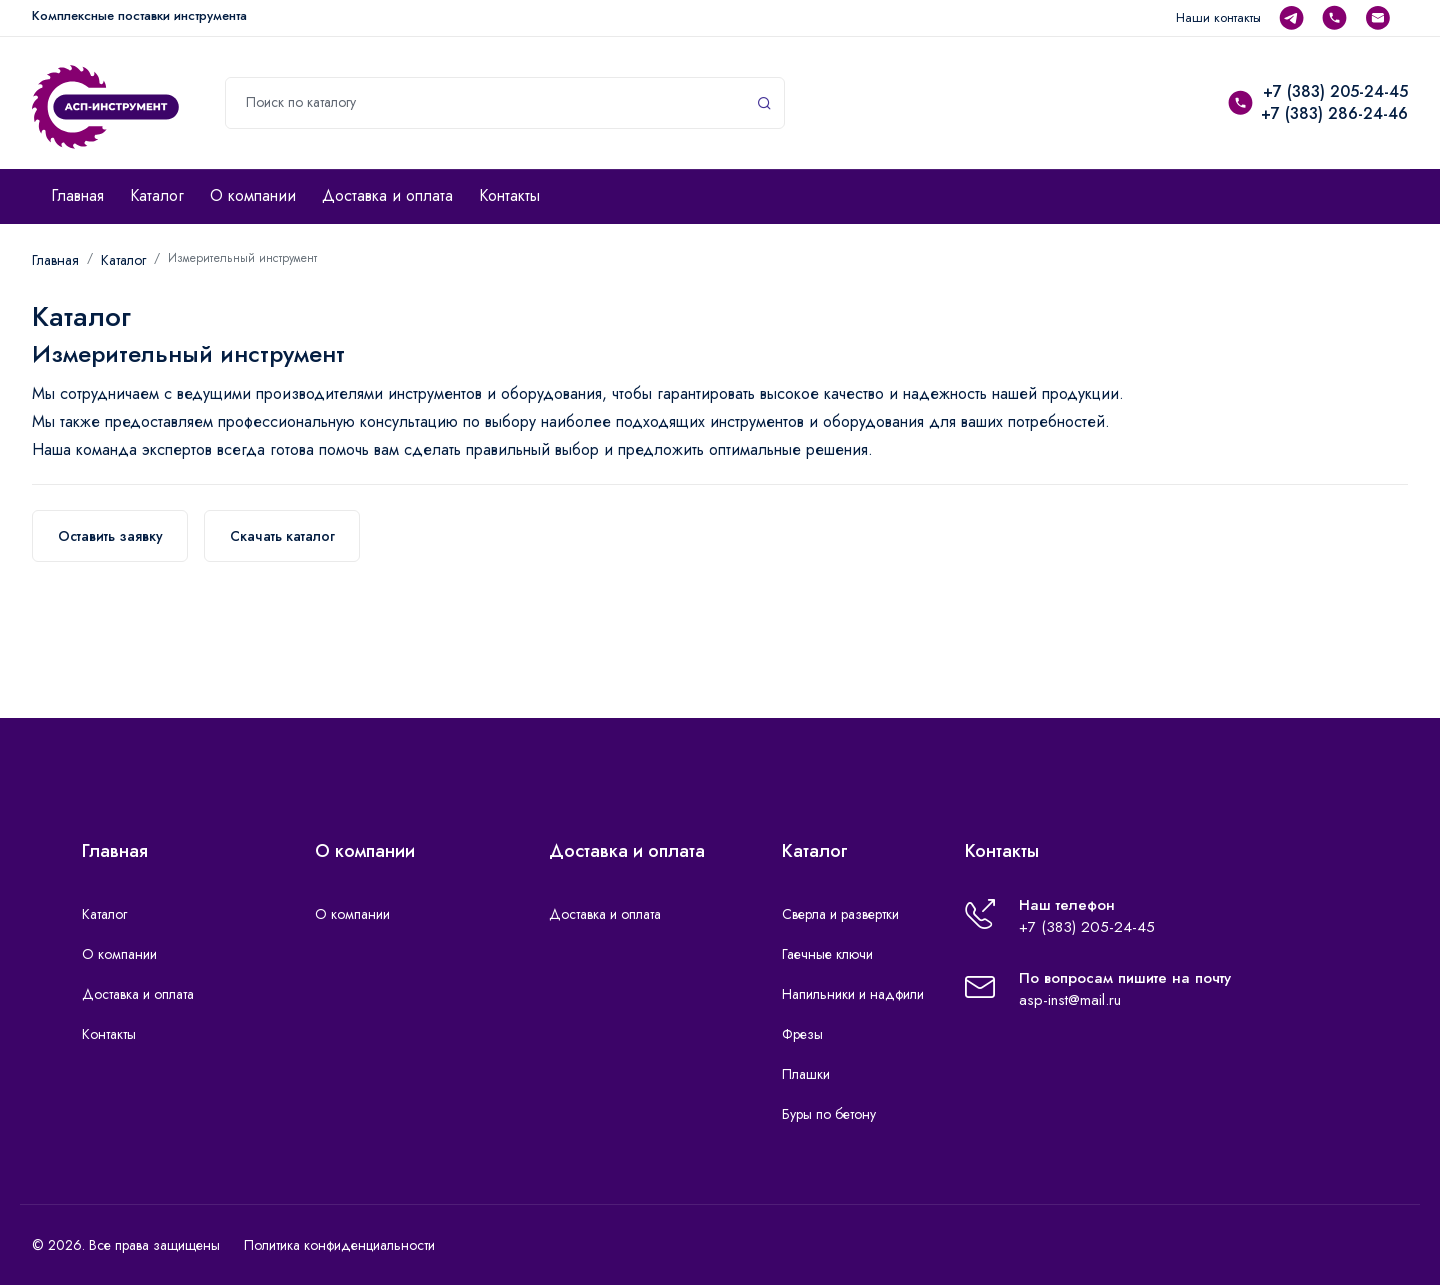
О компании (253, 195)
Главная (77, 195)
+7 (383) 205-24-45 (1335, 91)
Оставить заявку (110, 536)
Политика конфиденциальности (339, 1245)
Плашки (806, 1074)
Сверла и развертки (840, 914)
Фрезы (802, 1034)
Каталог (157, 195)
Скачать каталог (282, 536)
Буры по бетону (829, 1114)
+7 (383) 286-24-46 (1334, 113)
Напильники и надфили (853, 994)
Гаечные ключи (827, 954)
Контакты (509, 195)
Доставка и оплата (387, 195)
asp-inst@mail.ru (1070, 1000)
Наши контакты (1218, 17)
